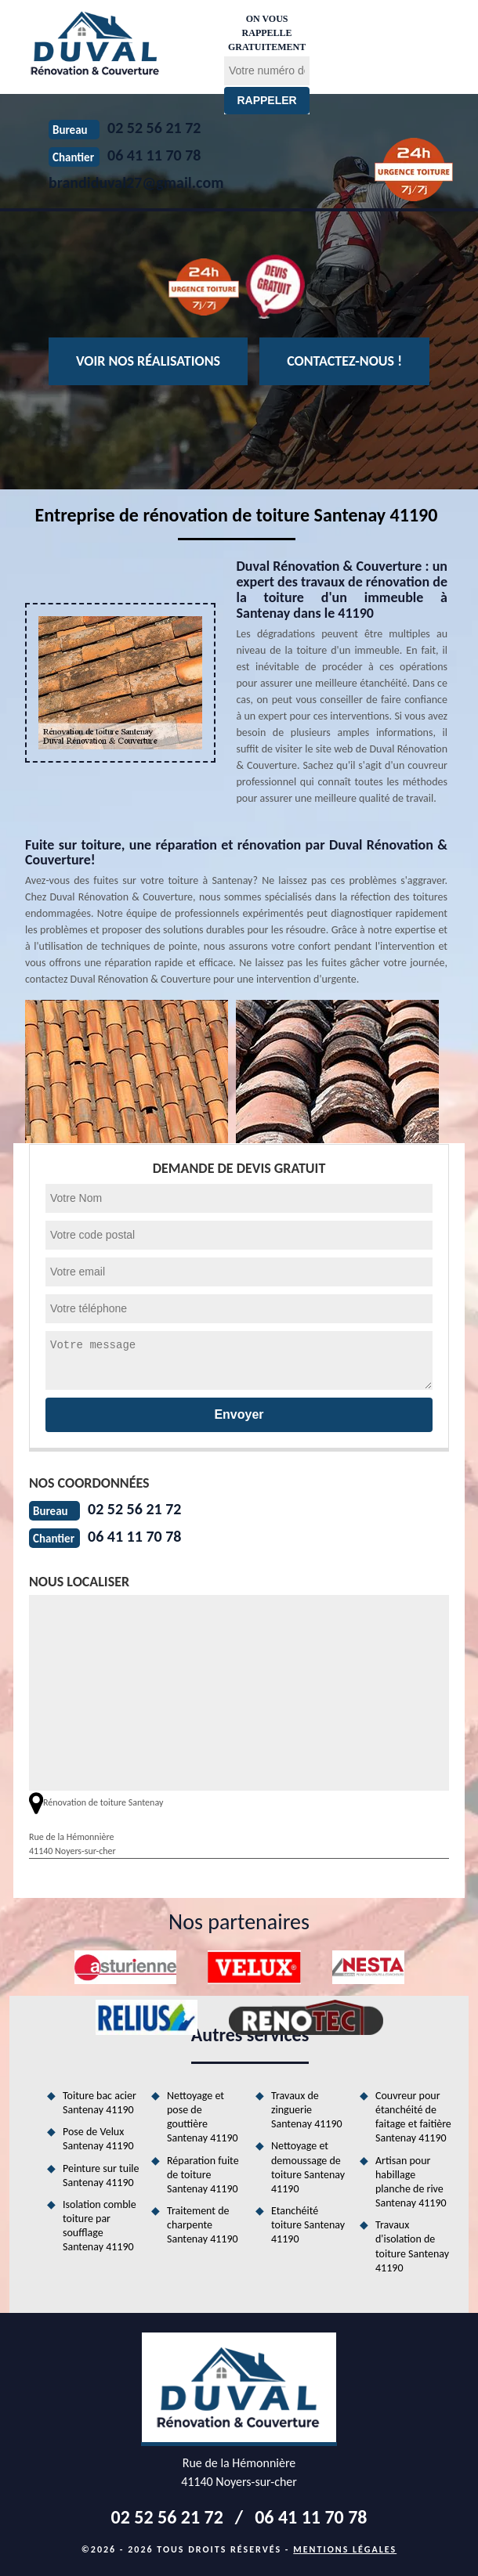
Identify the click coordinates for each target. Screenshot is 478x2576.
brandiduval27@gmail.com (136, 182)
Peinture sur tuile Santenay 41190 (101, 2175)
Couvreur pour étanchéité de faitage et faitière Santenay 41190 (413, 2117)
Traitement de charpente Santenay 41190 (202, 2225)
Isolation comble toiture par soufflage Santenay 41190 (99, 2226)
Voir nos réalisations (148, 361)
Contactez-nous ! (344, 361)
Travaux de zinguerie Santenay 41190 (306, 2109)
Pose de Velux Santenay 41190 (98, 2138)
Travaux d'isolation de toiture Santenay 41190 (412, 2246)
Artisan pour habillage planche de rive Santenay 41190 (411, 2182)
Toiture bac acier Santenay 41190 (99, 2102)
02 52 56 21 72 (134, 1508)
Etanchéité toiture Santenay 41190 (308, 2225)
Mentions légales (345, 2549)
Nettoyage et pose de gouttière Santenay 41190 (202, 2117)
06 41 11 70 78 (134, 1536)
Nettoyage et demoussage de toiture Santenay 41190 (308, 2167)
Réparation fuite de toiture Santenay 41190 (203, 2174)
